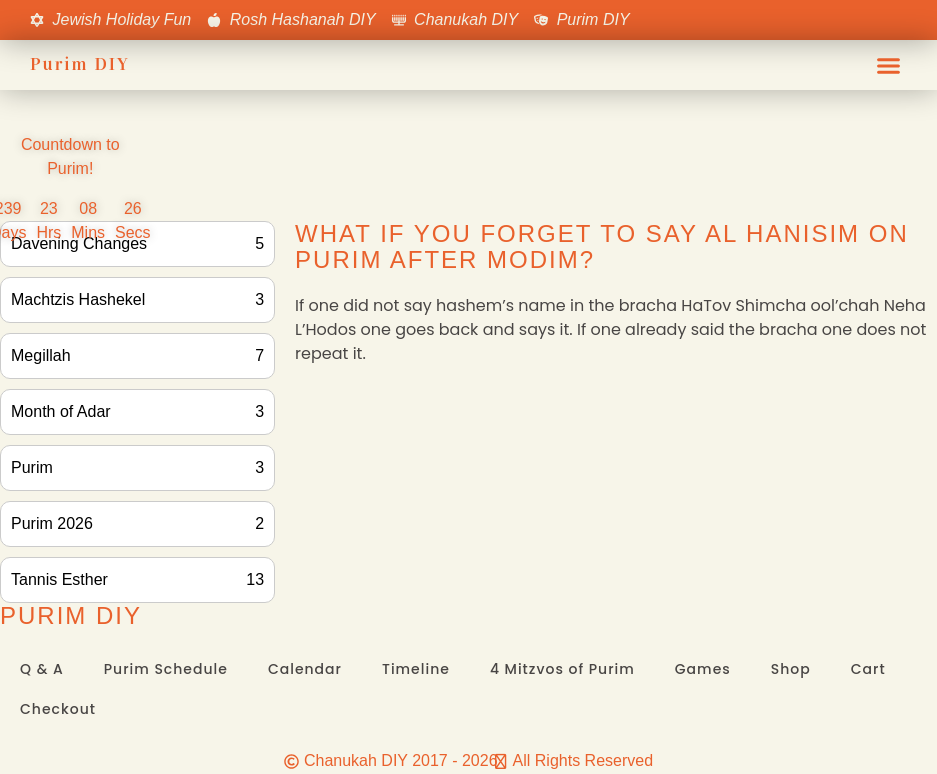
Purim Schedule (166, 669)
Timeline (416, 669)
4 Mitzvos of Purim (562, 669)
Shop (791, 669)
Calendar (305, 669)
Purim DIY (80, 64)
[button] (889, 65)
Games (703, 669)
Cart (868, 669)
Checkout (58, 709)
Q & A (42, 669)
